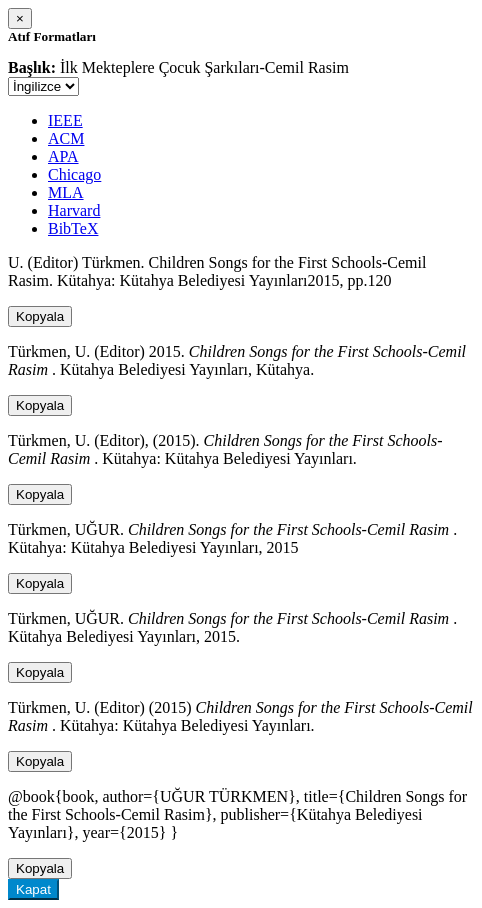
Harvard (74, 210)
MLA (66, 192)
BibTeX (73, 228)
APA (63, 156)
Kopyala (40, 316)
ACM (66, 138)
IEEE (65, 120)
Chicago (74, 174)
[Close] (20, 18)
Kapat (33, 889)
